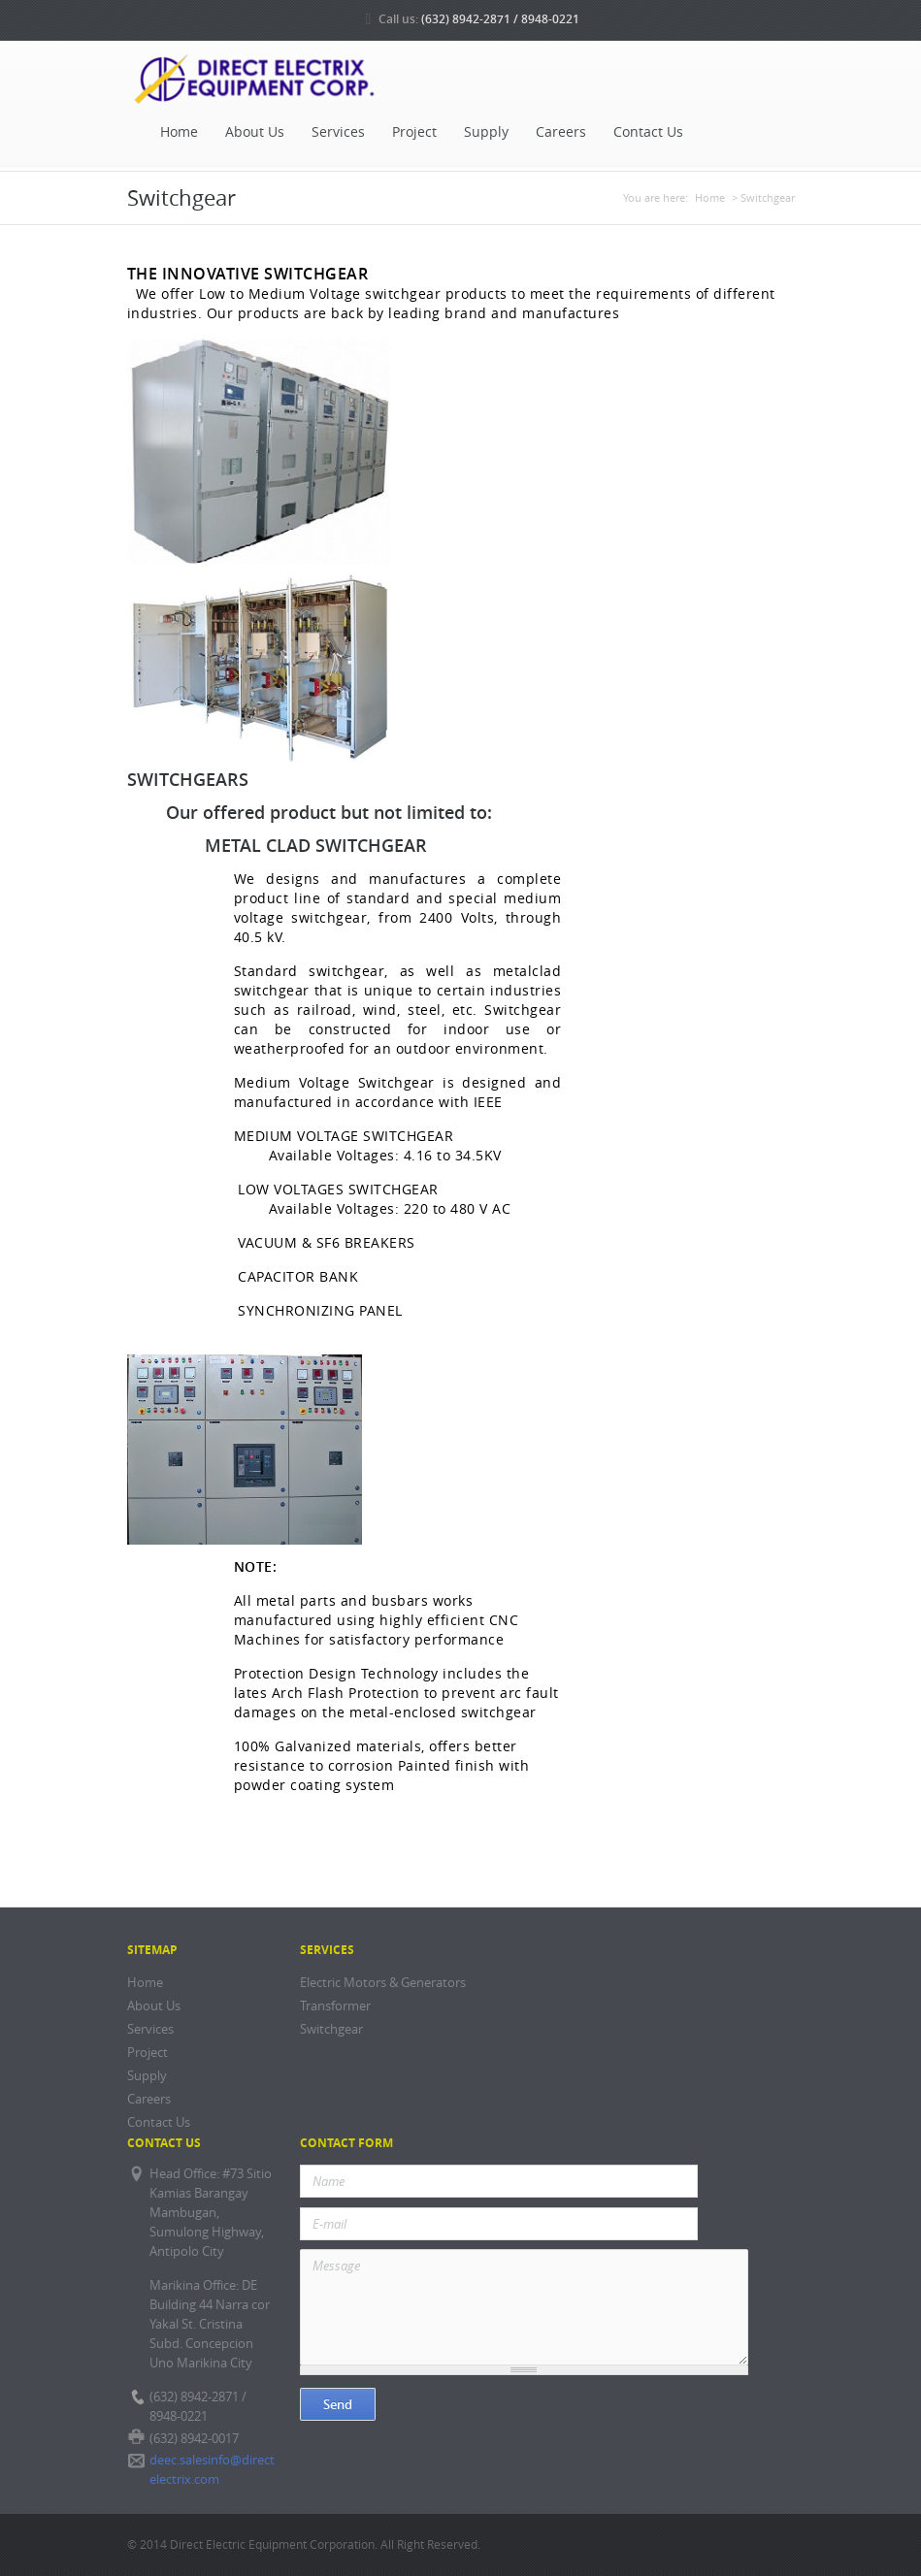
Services (338, 132)
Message (524, 2307)
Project (414, 132)
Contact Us (648, 132)
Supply (486, 132)
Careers (561, 132)
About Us (254, 132)
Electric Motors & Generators (383, 1982)
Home (179, 132)
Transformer (335, 2006)
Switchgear (331, 2029)
